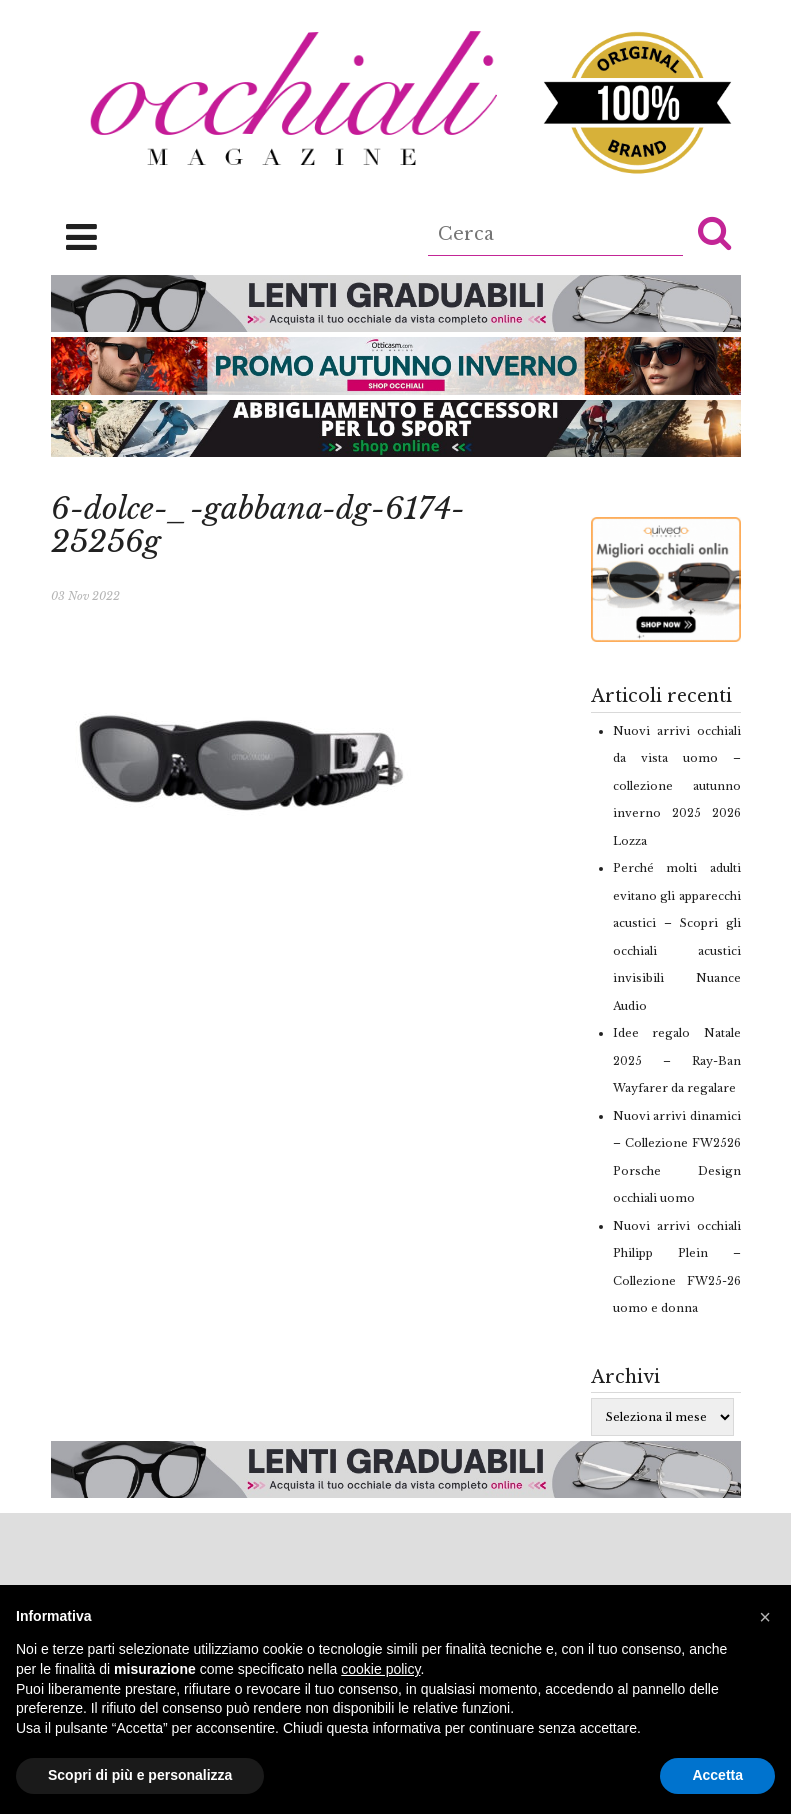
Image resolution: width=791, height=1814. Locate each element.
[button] (714, 232)
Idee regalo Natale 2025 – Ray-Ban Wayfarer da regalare (677, 1060)
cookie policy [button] (380, 1669)
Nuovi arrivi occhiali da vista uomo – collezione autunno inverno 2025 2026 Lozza (677, 786)
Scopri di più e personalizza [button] (140, 1775)
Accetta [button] (717, 1775)
